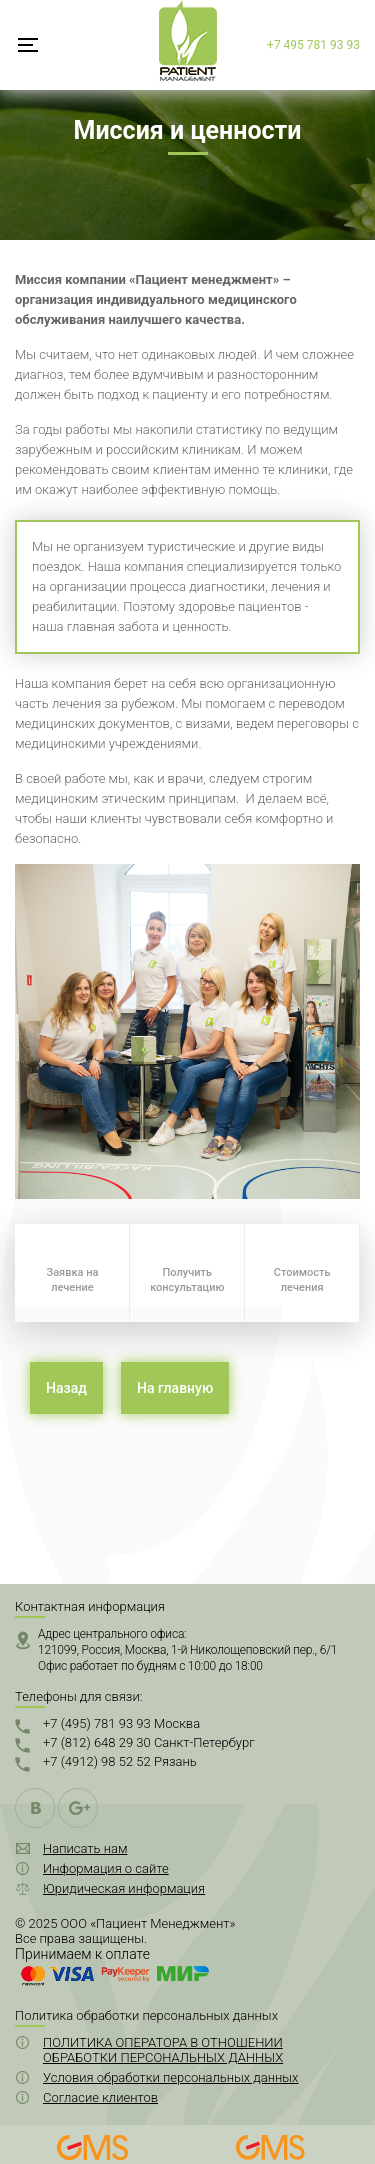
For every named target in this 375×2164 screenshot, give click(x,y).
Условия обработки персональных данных (170, 2077)
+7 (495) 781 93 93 (121, 1723)
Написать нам (85, 1848)
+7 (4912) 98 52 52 (120, 1761)
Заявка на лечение (72, 1280)
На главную (175, 1388)
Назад (66, 1388)
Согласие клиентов (100, 2097)
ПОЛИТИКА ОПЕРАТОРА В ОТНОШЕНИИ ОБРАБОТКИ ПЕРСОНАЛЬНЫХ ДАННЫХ (163, 2050)
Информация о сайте (106, 1868)
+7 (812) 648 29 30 (149, 1742)
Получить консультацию (187, 1280)
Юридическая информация (124, 1888)
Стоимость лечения (302, 1280)
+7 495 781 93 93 (313, 45)
